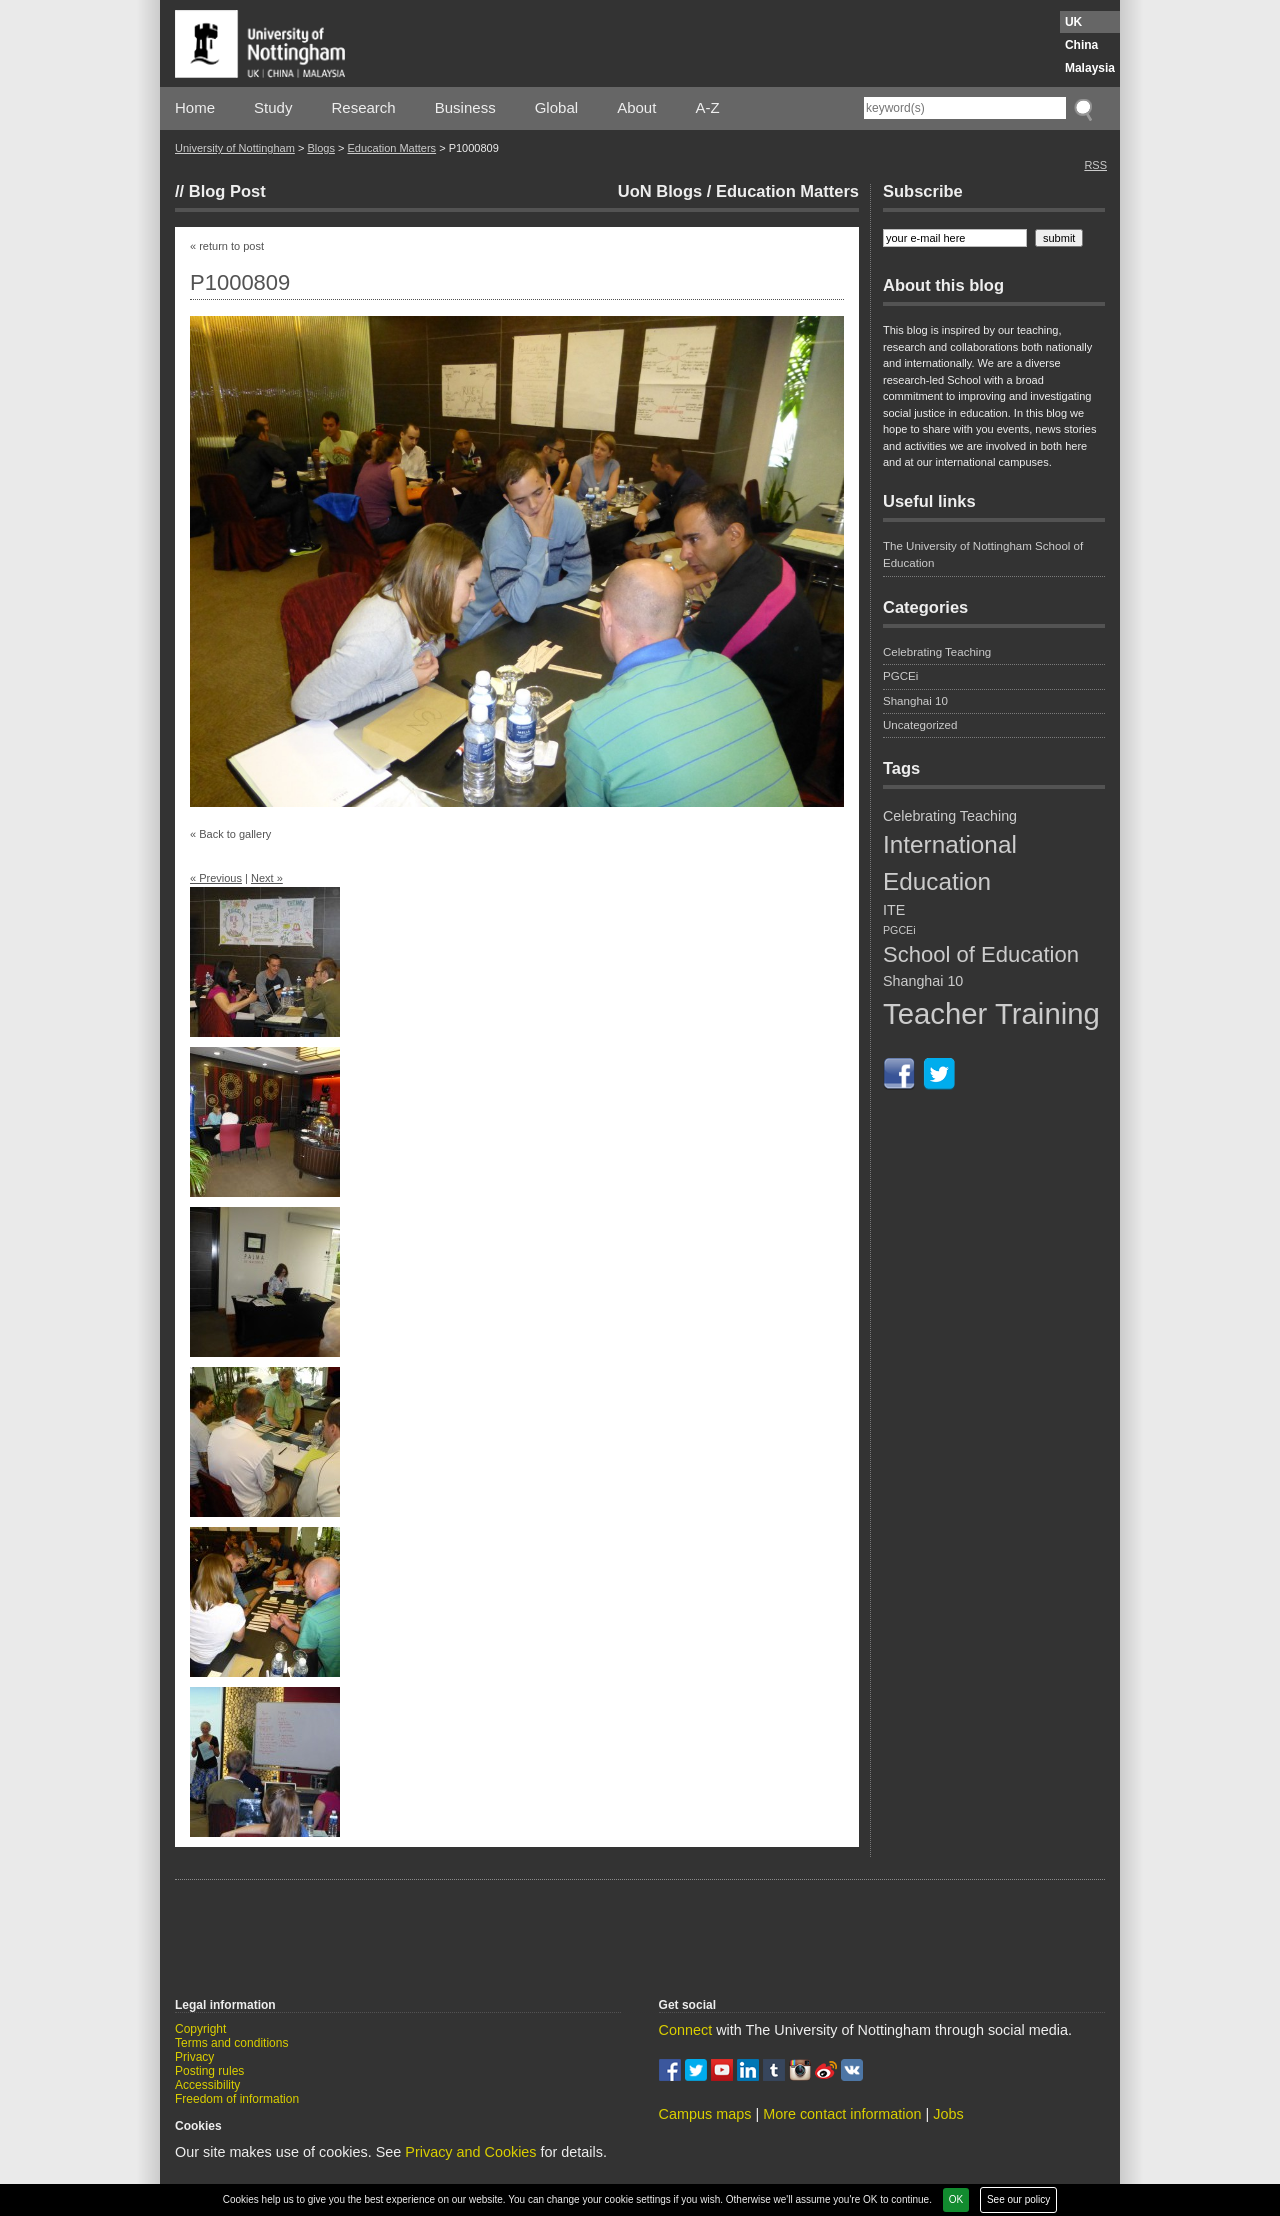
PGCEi (900, 676)
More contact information (842, 2114)
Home (195, 107)
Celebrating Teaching (937, 652)
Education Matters (391, 148)
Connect (686, 2030)
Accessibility (207, 2085)
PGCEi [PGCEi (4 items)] (899, 930)
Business (465, 107)
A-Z (707, 107)
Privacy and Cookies (470, 2152)
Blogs (321, 148)
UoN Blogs (660, 191)
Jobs (948, 2114)
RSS (1095, 165)
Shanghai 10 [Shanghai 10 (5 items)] (923, 981)
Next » (267, 878)
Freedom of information (237, 2099)
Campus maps (705, 2114)
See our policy (1018, 2199)
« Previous (216, 878)
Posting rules (209, 2071)
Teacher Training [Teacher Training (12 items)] (991, 1013)
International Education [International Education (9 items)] (950, 862)
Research (364, 107)
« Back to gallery (230, 834)
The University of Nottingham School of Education (983, 554)
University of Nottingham (235, 148)
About (636, 107)
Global (556, 107)
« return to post (227, 246)
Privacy (194, 2057)
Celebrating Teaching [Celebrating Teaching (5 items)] (950, 816)
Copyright (200, 2029)
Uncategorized (920, 725)
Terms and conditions (231, 2043)
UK (1073, 22)
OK (956, 2199)
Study (273, 107)
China (1081, 45)
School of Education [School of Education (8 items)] (981, 954)
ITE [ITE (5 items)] (894, 910)
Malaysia (1090, 68)
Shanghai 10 (915, 701)
